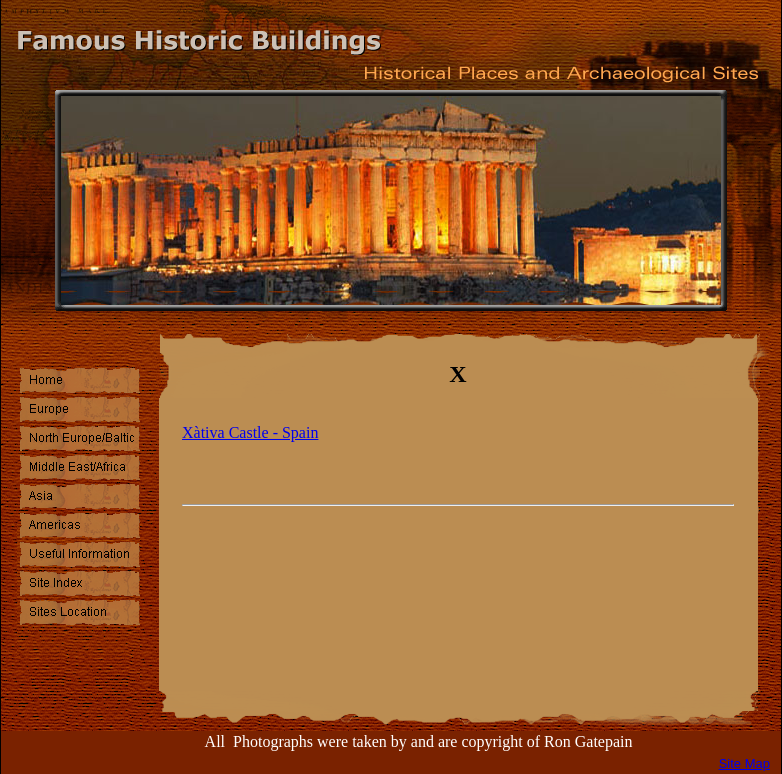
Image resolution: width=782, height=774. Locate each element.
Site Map (744, 763)
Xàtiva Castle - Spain (250, 432)
